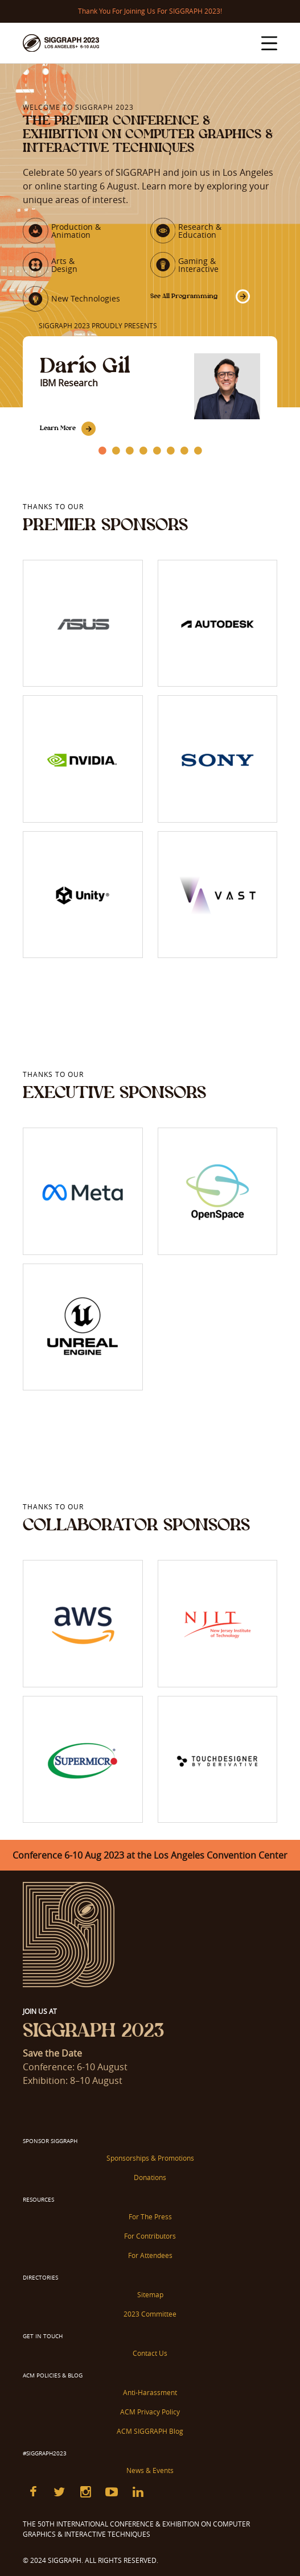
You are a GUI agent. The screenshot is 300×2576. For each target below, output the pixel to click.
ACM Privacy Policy (150, 2411)
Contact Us (150, 2353)
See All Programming (184, 296)
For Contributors (150, 2235)
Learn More (58, 428)
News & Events (150, 2470)
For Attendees (150, 2255)
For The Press (150, 2216)
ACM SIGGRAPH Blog (150, 2430)
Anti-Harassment (150, 2392)
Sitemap (150, 2294)
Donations (150, 2177)
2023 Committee (150, 2313)
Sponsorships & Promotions (150, 2157)
